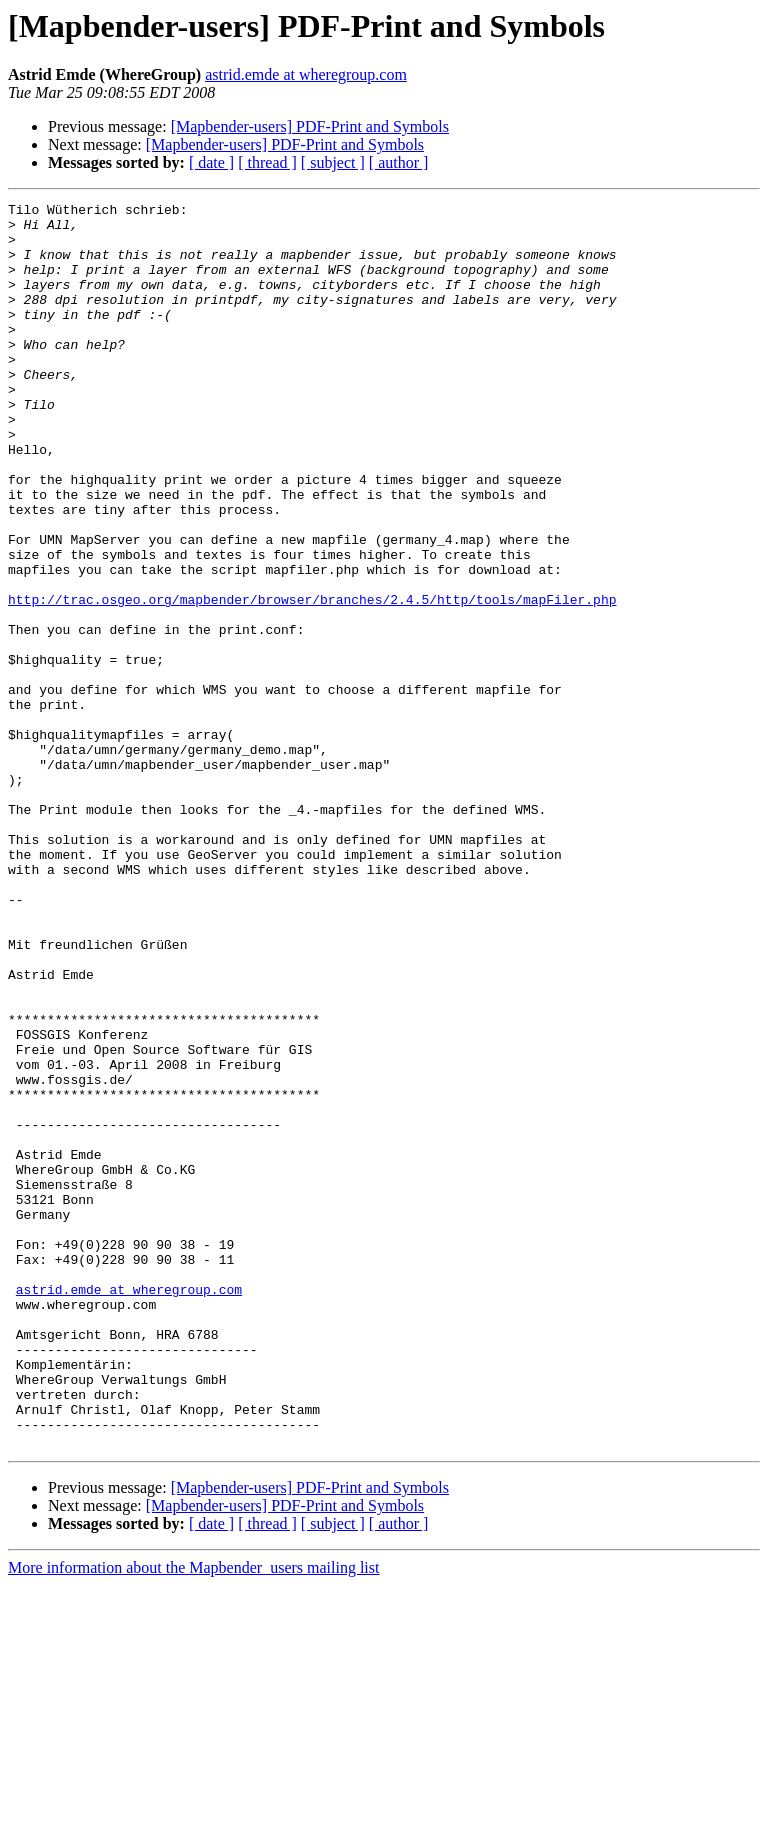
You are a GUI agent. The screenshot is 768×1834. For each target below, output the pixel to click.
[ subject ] (333, 162)
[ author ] (399, 162)
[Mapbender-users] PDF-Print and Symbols (310, 126)
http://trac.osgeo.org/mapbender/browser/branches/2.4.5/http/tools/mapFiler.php (312, 680)
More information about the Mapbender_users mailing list (193, 1816)
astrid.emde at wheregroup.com (306, 74)
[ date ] (211, 162)
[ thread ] (267, 162)
